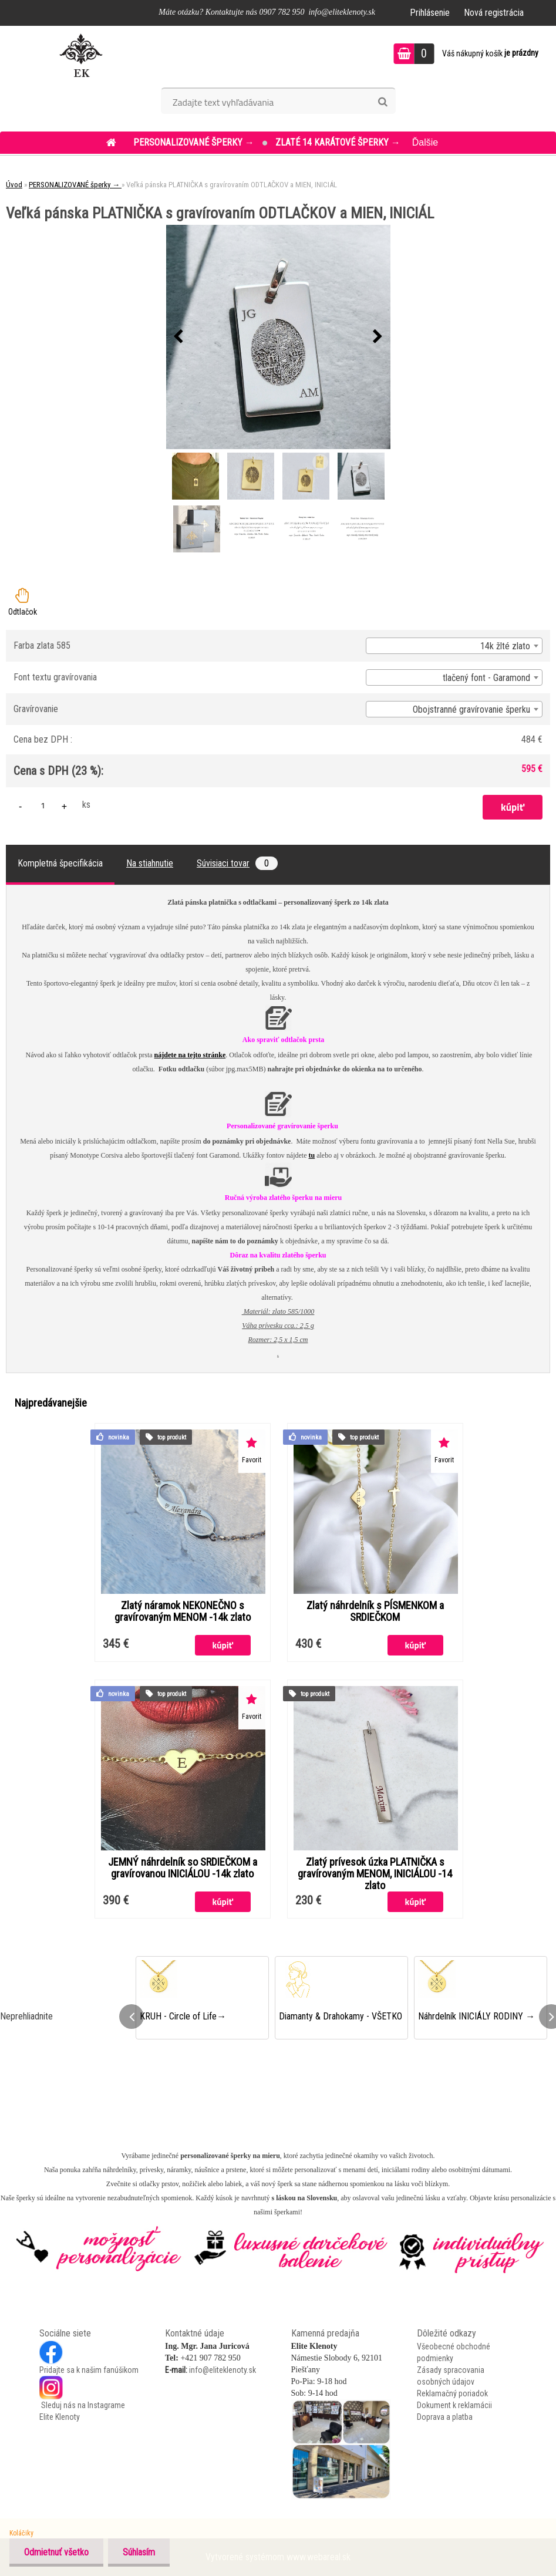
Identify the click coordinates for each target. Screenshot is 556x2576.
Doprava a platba (445, 2417)
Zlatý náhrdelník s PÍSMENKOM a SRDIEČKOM (375, 1611)
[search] (382, 102)
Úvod (14, 184)
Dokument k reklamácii (454, 2405)
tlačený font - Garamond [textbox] (486, 677)
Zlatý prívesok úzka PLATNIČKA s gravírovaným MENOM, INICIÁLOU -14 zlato (375, 1873)
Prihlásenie (430, 12)
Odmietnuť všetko (56, 2552)
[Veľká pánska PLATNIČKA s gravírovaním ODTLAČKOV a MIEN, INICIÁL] (278, 337)
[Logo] (80, 55)
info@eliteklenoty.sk (222, 2370)
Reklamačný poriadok (452, 2393)
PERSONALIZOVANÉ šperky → (195, 142)
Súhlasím (139, 2552)
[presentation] (178, 337)
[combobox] (454, 646)
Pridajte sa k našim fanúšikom (89, 2370)
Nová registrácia (494, 12)
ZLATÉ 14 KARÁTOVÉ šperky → (337, 142)
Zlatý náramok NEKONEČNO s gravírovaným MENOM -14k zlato (182, 1611)
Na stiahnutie (149, 863)
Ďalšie (425, 142)
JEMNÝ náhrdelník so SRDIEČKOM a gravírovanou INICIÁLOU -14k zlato (182, 1868)
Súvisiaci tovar (237, 863)
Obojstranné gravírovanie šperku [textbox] (471, 709)
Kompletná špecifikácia (60, 863)
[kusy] (43, 805)
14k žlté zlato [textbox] (505, 646)
